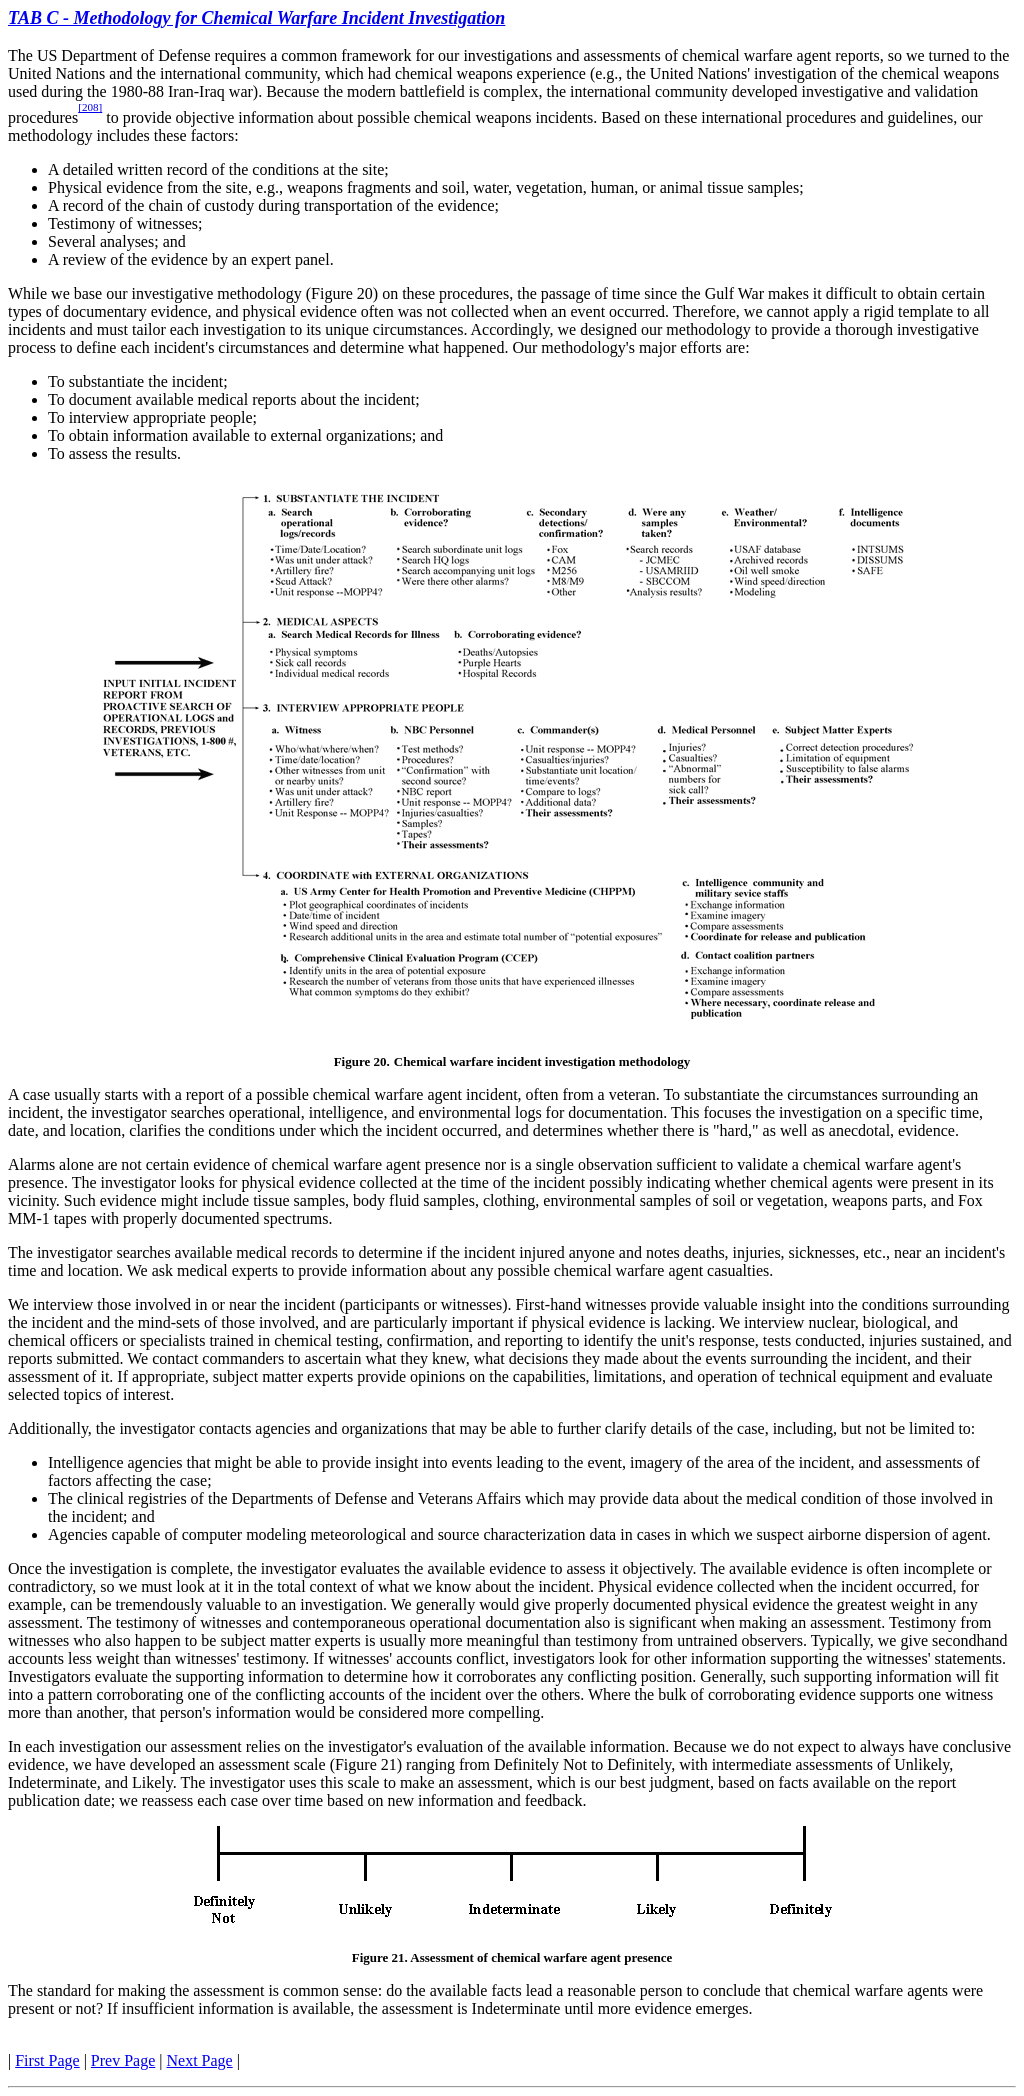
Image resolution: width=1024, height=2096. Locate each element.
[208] (90, 107)
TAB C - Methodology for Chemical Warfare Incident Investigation (256, 18)
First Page (47, 2060)
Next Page (200, 2060)
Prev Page (123, 2060)
